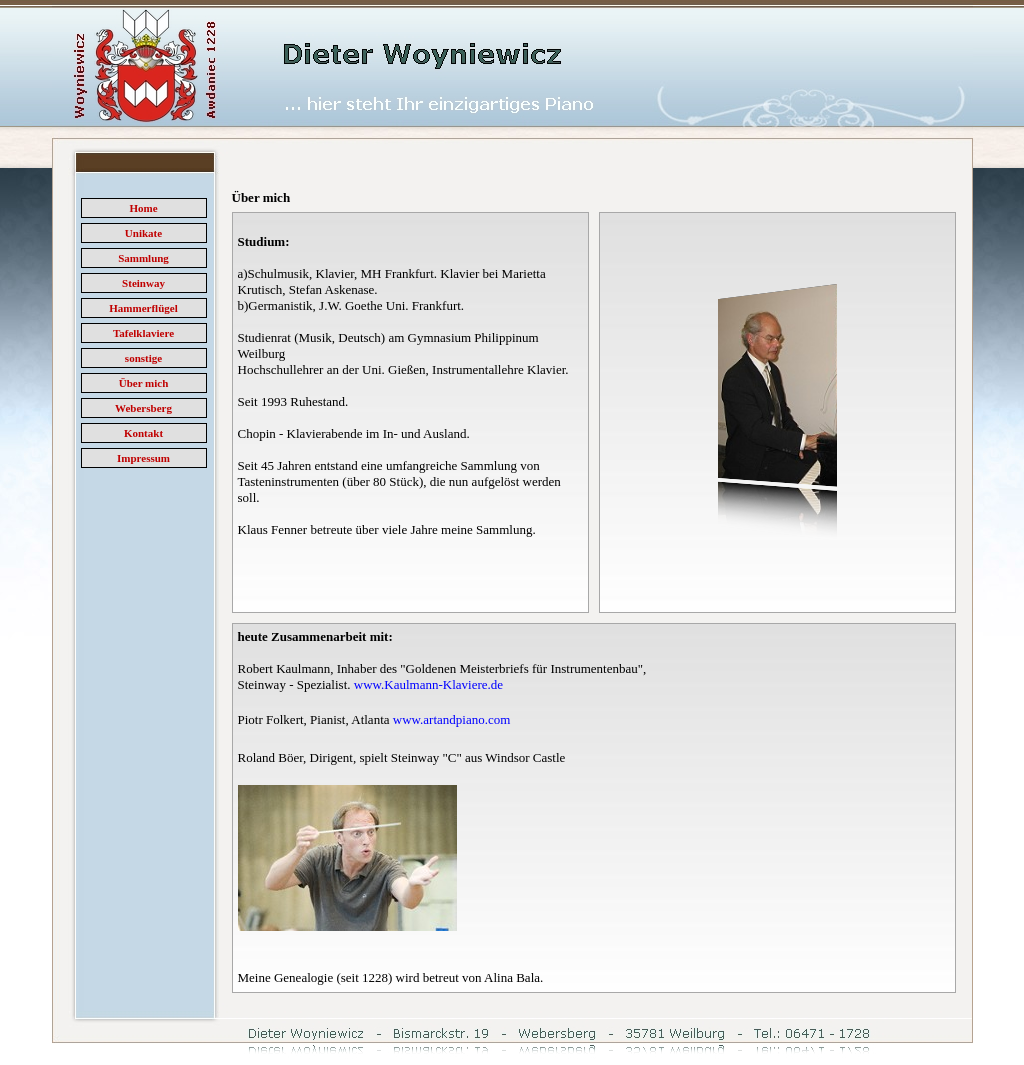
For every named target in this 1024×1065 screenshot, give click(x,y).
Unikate (143, 233)
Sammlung (143, 258)
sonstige (143, 358)
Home (143, 208)
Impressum (143, 458)
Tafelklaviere (143, 333)
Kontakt (143, 433)
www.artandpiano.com (452, 719)
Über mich (144, 383)
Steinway (143, 283)
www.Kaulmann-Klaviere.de (428, 684)
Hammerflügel (143, 308)
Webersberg (143, 408)
